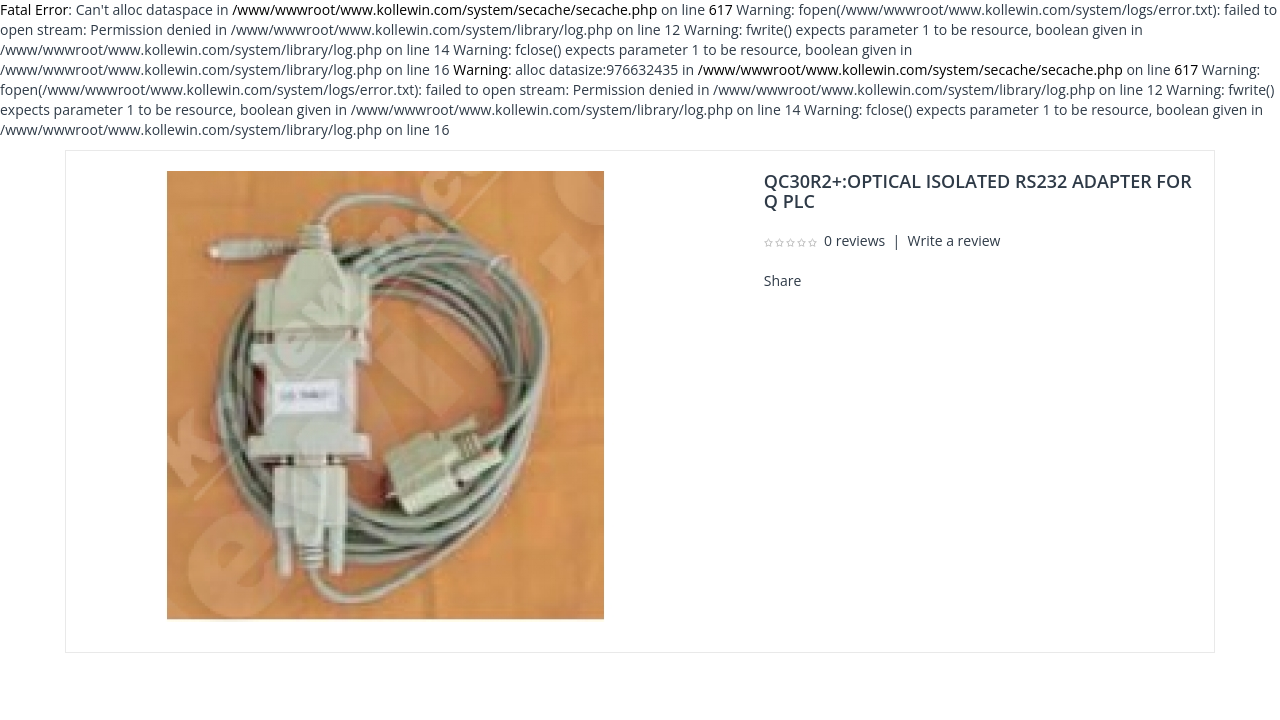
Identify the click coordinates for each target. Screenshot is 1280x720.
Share (783, 280)
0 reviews (854, 240)
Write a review (954, 240)
